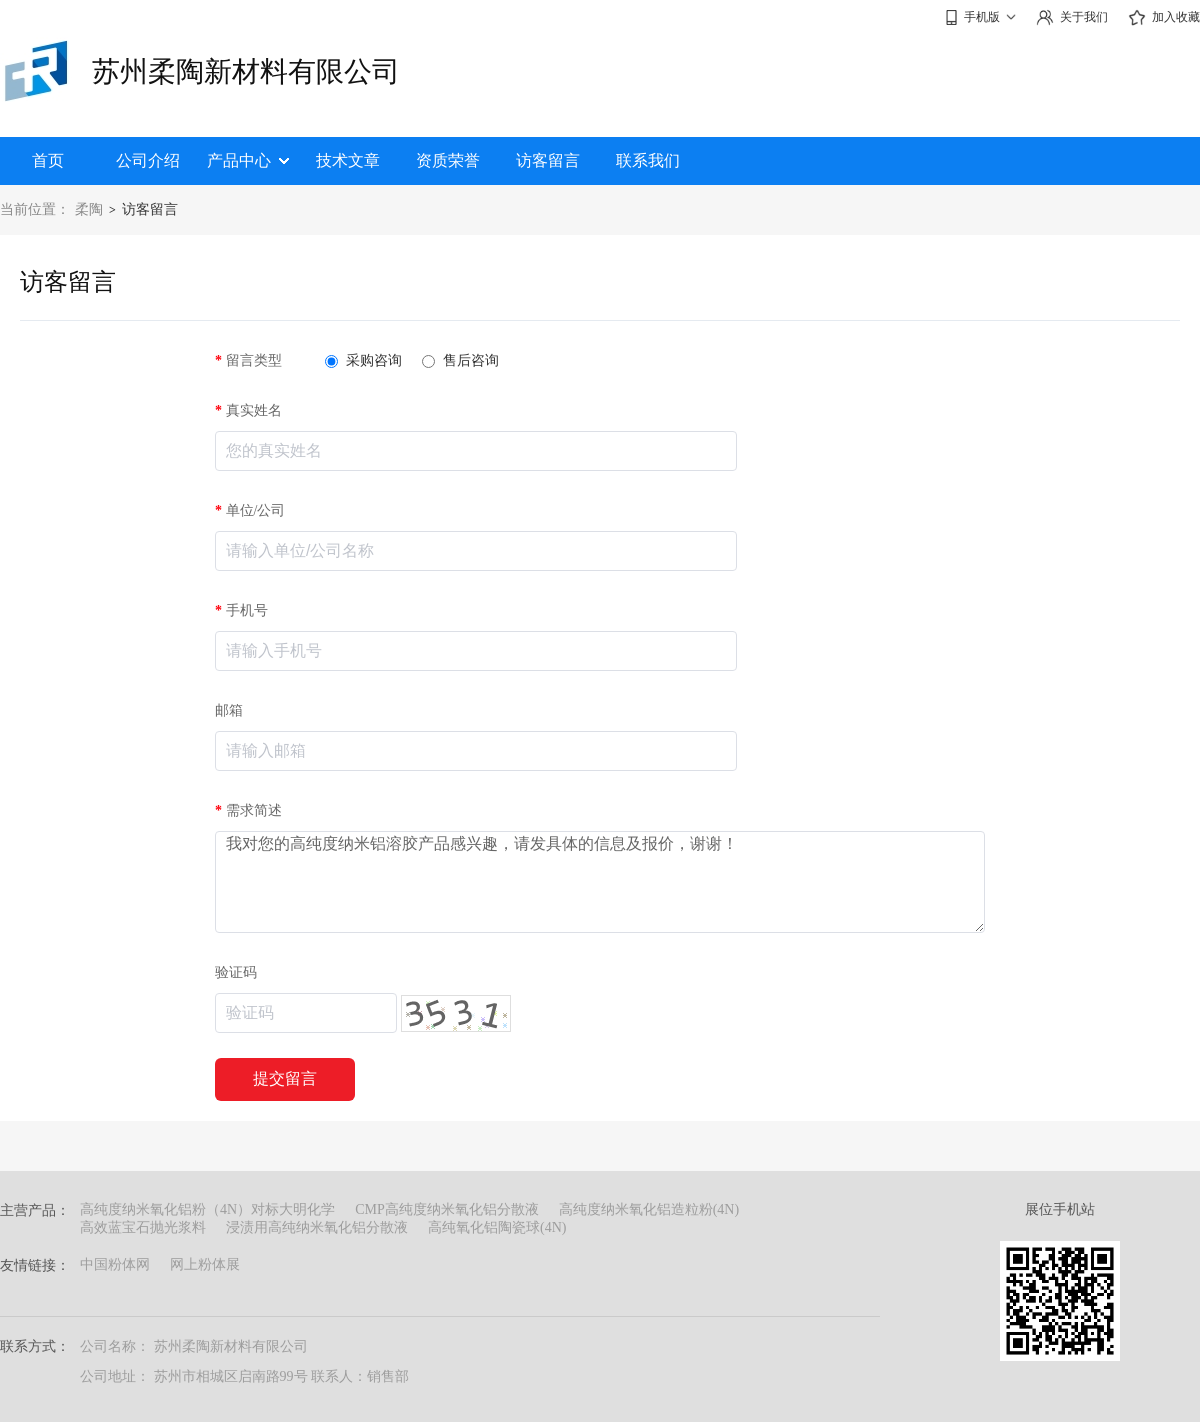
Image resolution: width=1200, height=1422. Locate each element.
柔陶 (89, 209)
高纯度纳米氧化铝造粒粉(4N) (649, 1209)
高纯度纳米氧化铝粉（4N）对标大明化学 (207, 1209)
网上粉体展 (205, 1264)
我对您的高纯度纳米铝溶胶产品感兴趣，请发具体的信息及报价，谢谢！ (600, 882)
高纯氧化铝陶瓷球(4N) (497, 1227)
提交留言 (285, 1078)
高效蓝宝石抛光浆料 (143, 1227)
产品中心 (248, 160)
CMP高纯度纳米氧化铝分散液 (447, 1209)
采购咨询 (363, 360)
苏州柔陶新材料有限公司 (246, 71)
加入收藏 (1164, 18)
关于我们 (1072, 17)
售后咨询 (460, 360)
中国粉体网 (115, 1264)
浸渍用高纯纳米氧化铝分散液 (317, 1227)
